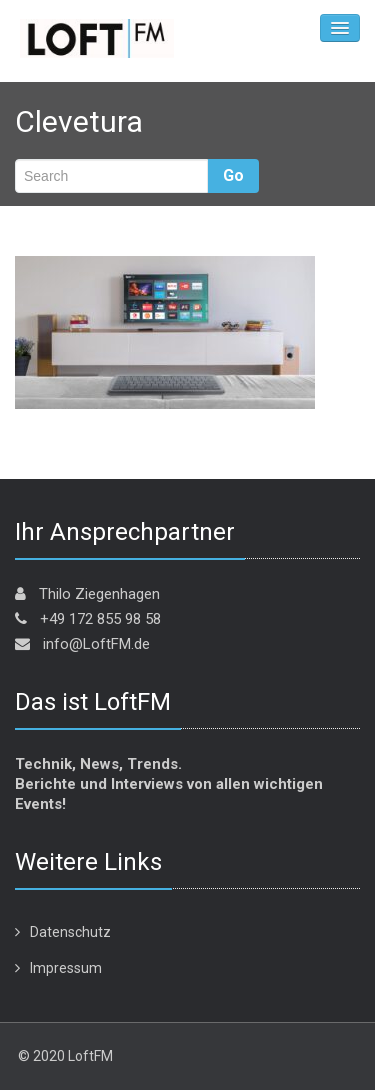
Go (233, 175)
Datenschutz (70, 932)
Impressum (66, 968)
